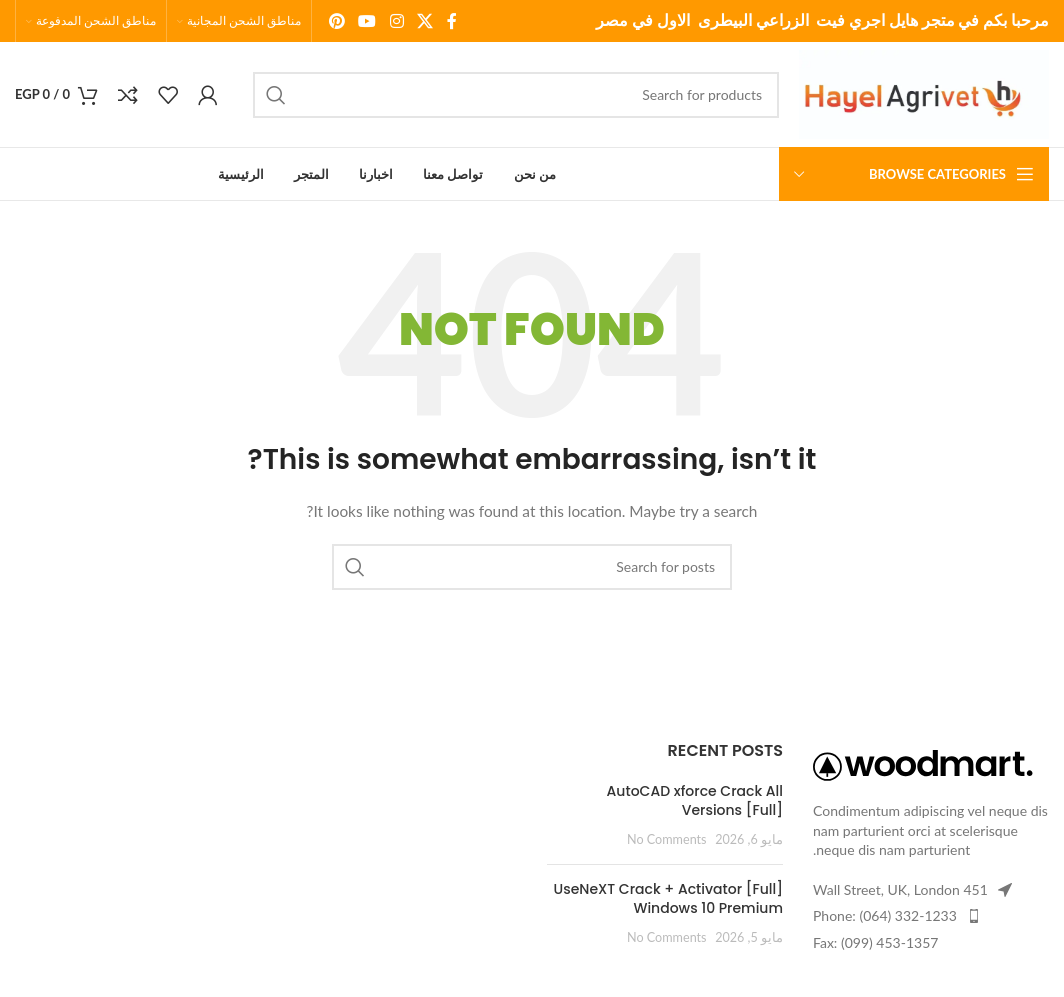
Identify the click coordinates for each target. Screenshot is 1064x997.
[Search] (516, 95)
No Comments (667, 839)
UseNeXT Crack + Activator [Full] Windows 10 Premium (668, 899)
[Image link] (923, 763)
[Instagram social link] (396, 21)
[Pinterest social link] (336, 21)
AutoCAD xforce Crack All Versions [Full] (695, 801)
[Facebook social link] (452, 21)
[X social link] (424, 21)
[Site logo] (924, 92)
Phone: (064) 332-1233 (885, 915)
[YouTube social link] (367, 21)
